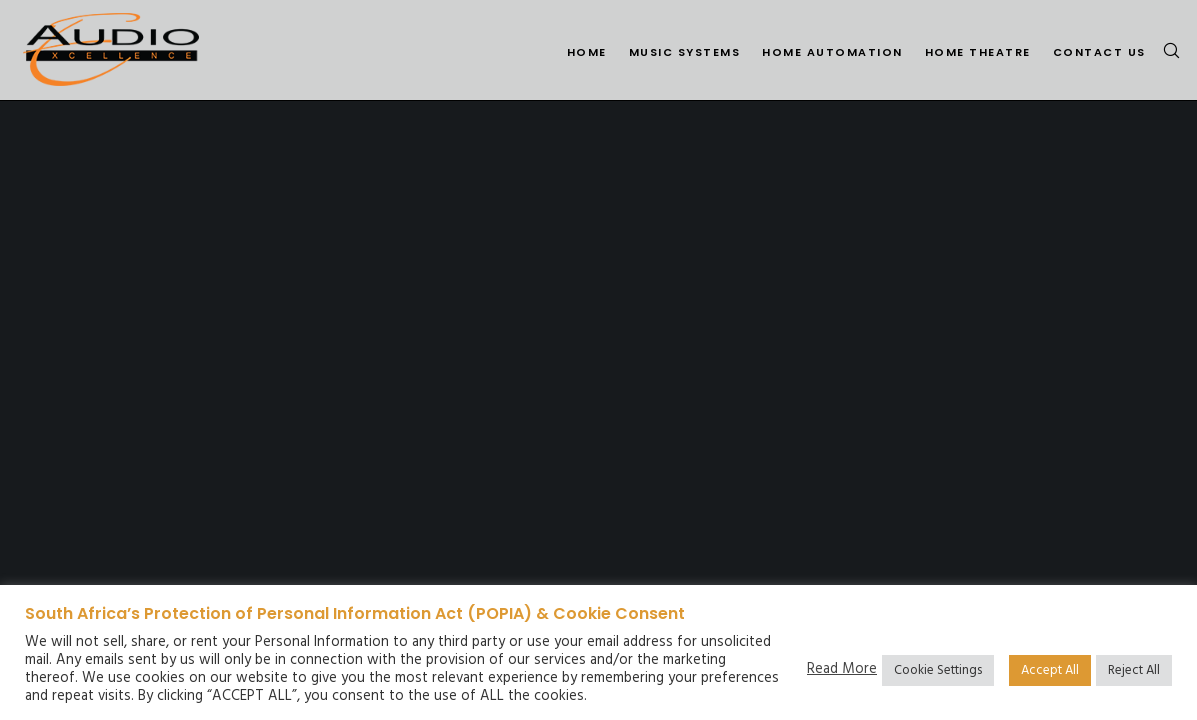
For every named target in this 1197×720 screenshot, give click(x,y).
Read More (842, 670)
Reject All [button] (1134, 670)
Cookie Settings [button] (938, 670)
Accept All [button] (1050, 670)
